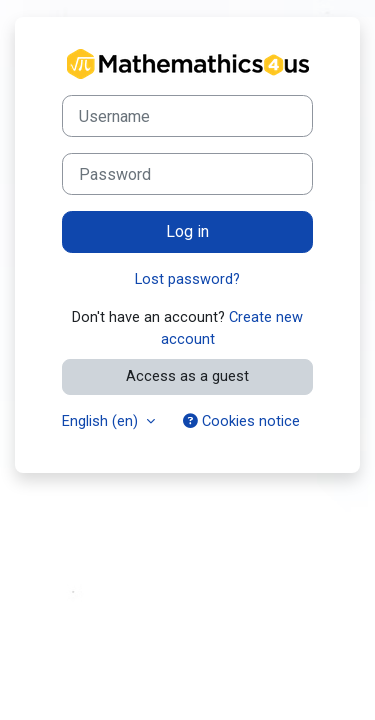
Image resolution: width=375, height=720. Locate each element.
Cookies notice (241, 421)
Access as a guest (187, 376)
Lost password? (187, 279)
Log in (187, 231)
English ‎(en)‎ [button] (102, 421)
